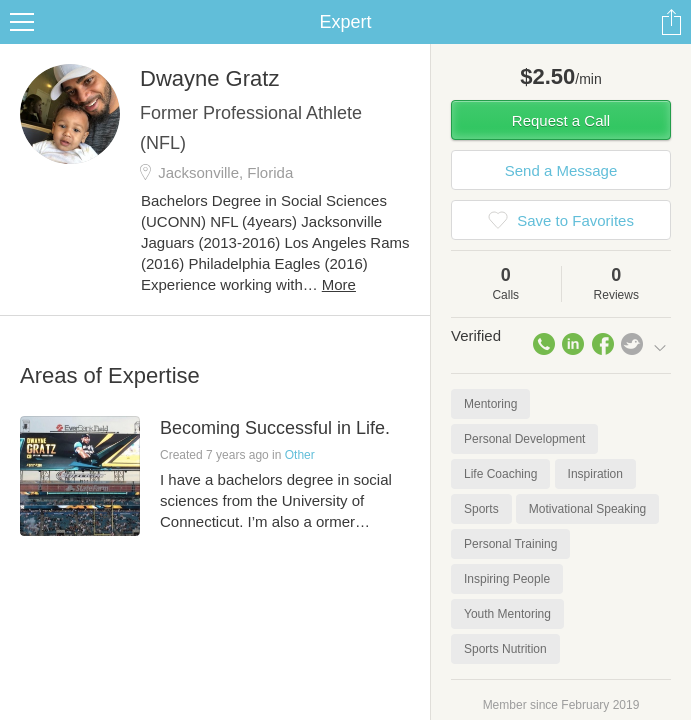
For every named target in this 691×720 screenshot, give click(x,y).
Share (671, 22)
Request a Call (561, 120)
